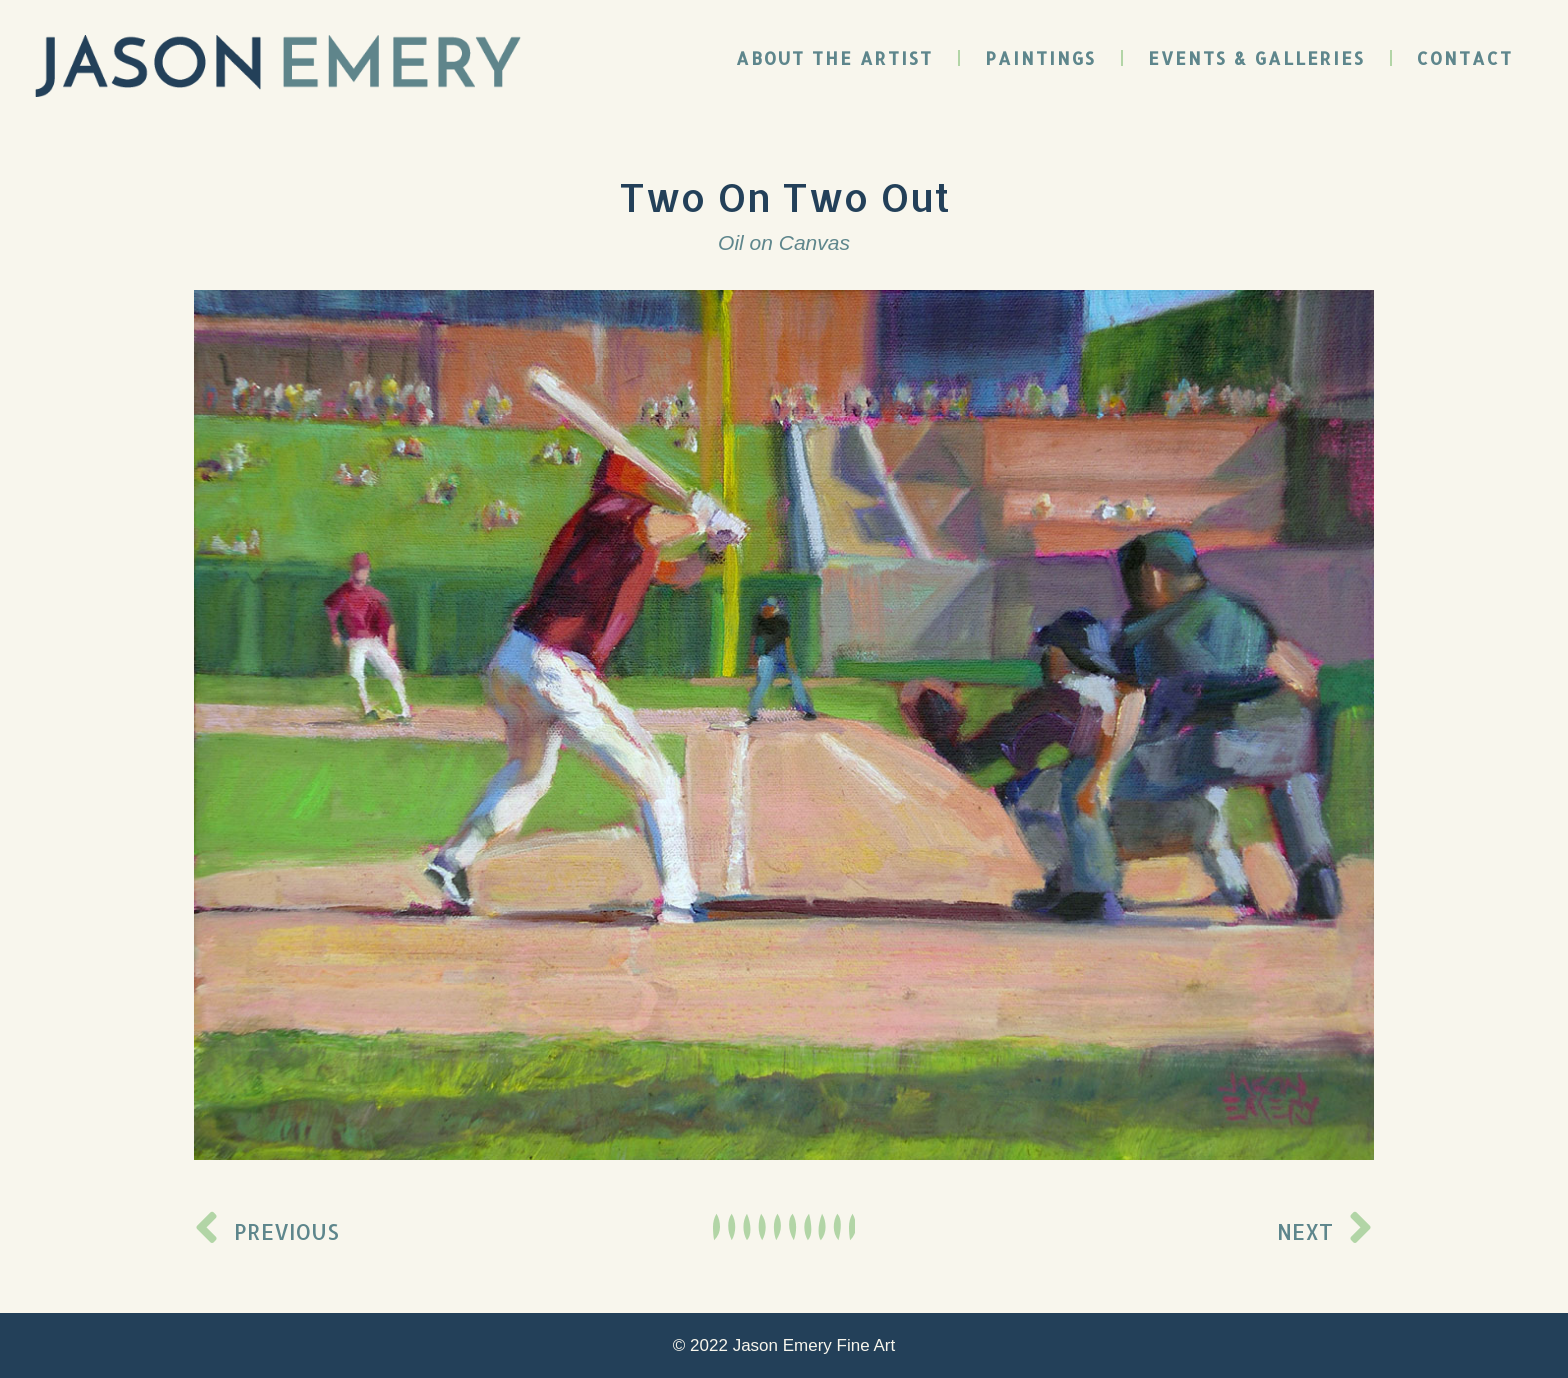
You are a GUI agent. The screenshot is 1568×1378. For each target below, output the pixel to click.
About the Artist (834, 58)
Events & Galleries (1256, 58)
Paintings (1040, 58)
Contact (1465, 58)
